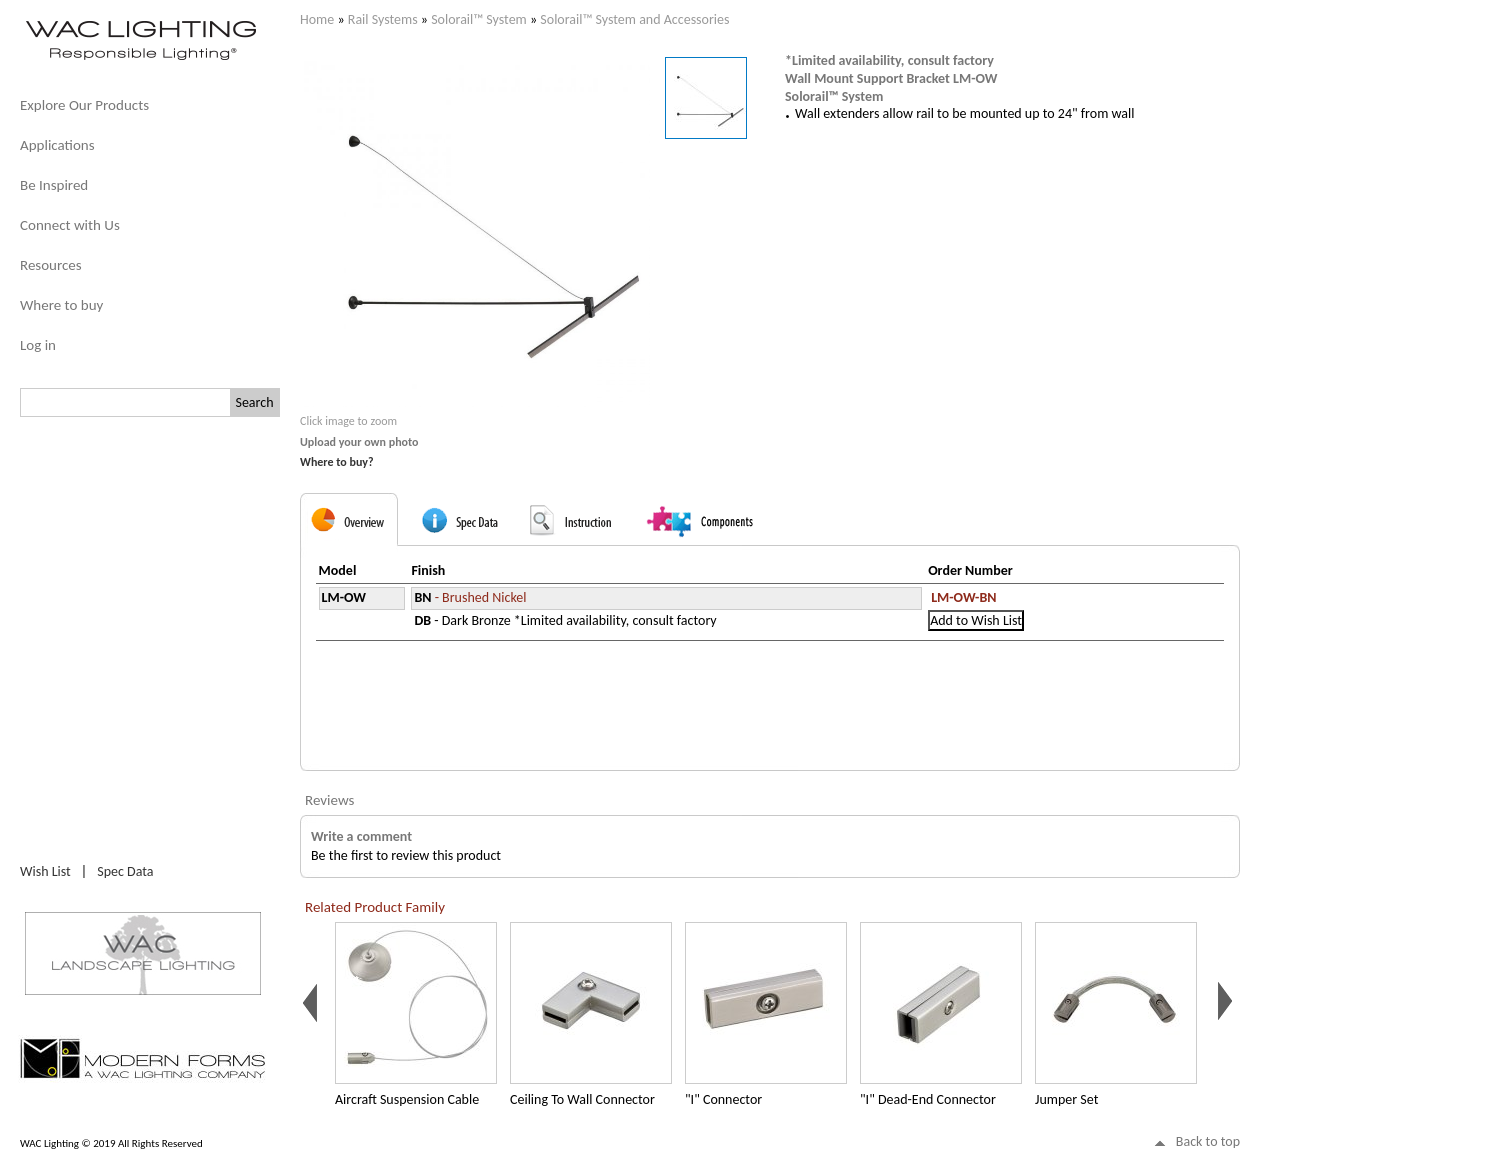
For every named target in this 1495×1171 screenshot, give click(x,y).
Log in (38, 345)
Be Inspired (54, 185)
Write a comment (361, 836)
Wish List (45, 871)
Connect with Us (70, 225)
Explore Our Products (84, 105)
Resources (51, 265)
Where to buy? (337, 462)
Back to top (1208, 1141)
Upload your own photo (359, 442)
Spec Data (125, 871)
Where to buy (61, 305)
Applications (57, 145)
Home (317, 19)
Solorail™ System (479, 19)
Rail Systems (383, 19)
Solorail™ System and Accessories (634, 19)
